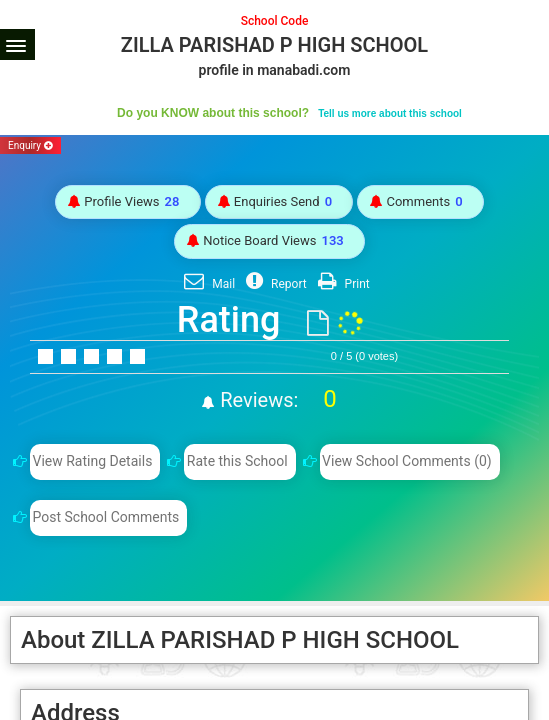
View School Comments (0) (407, 461)
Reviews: (275, 400)
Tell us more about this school (390, 113)
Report (274, 284)
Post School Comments (105, 517)
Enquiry (30, 145)
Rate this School (237, 461)
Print (341, 284)
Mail (207, 284)
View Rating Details (92, 461)
